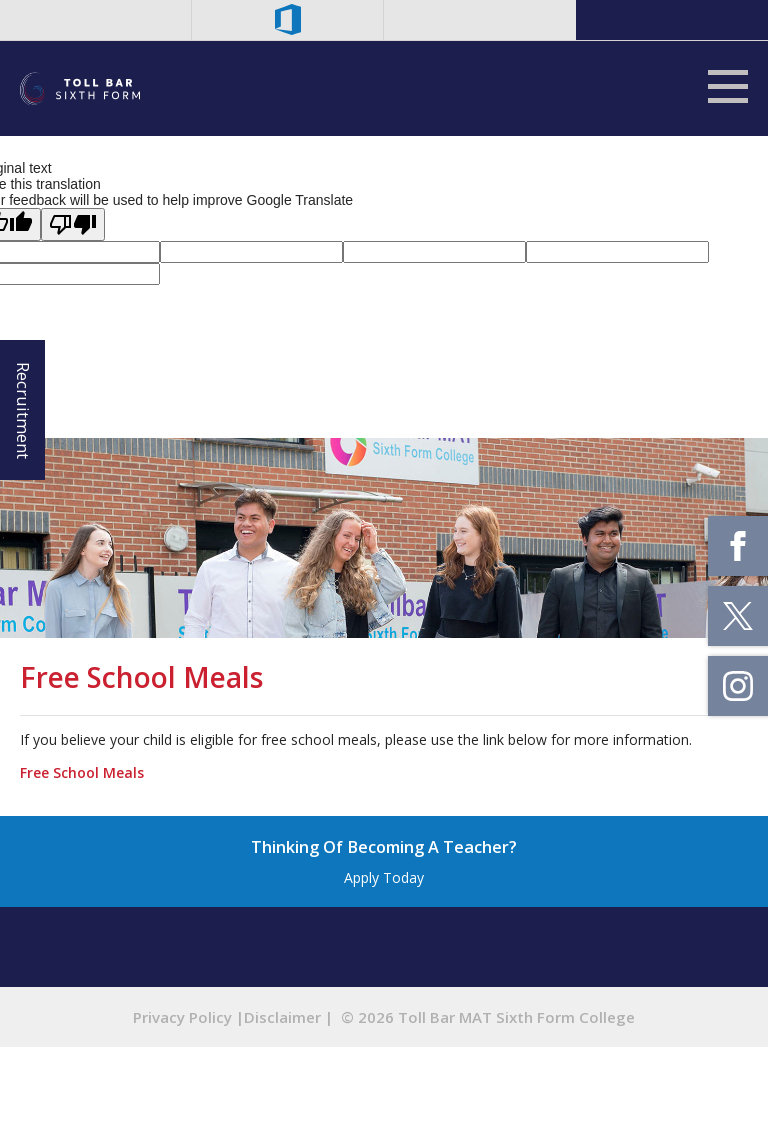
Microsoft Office (288, 20)
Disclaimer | (288, 1017)
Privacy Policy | (188, 1017)
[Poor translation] (73, 224)
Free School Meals (82, 772)
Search (480, 20)
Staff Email (96, 20)
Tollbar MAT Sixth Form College (80, 88)
